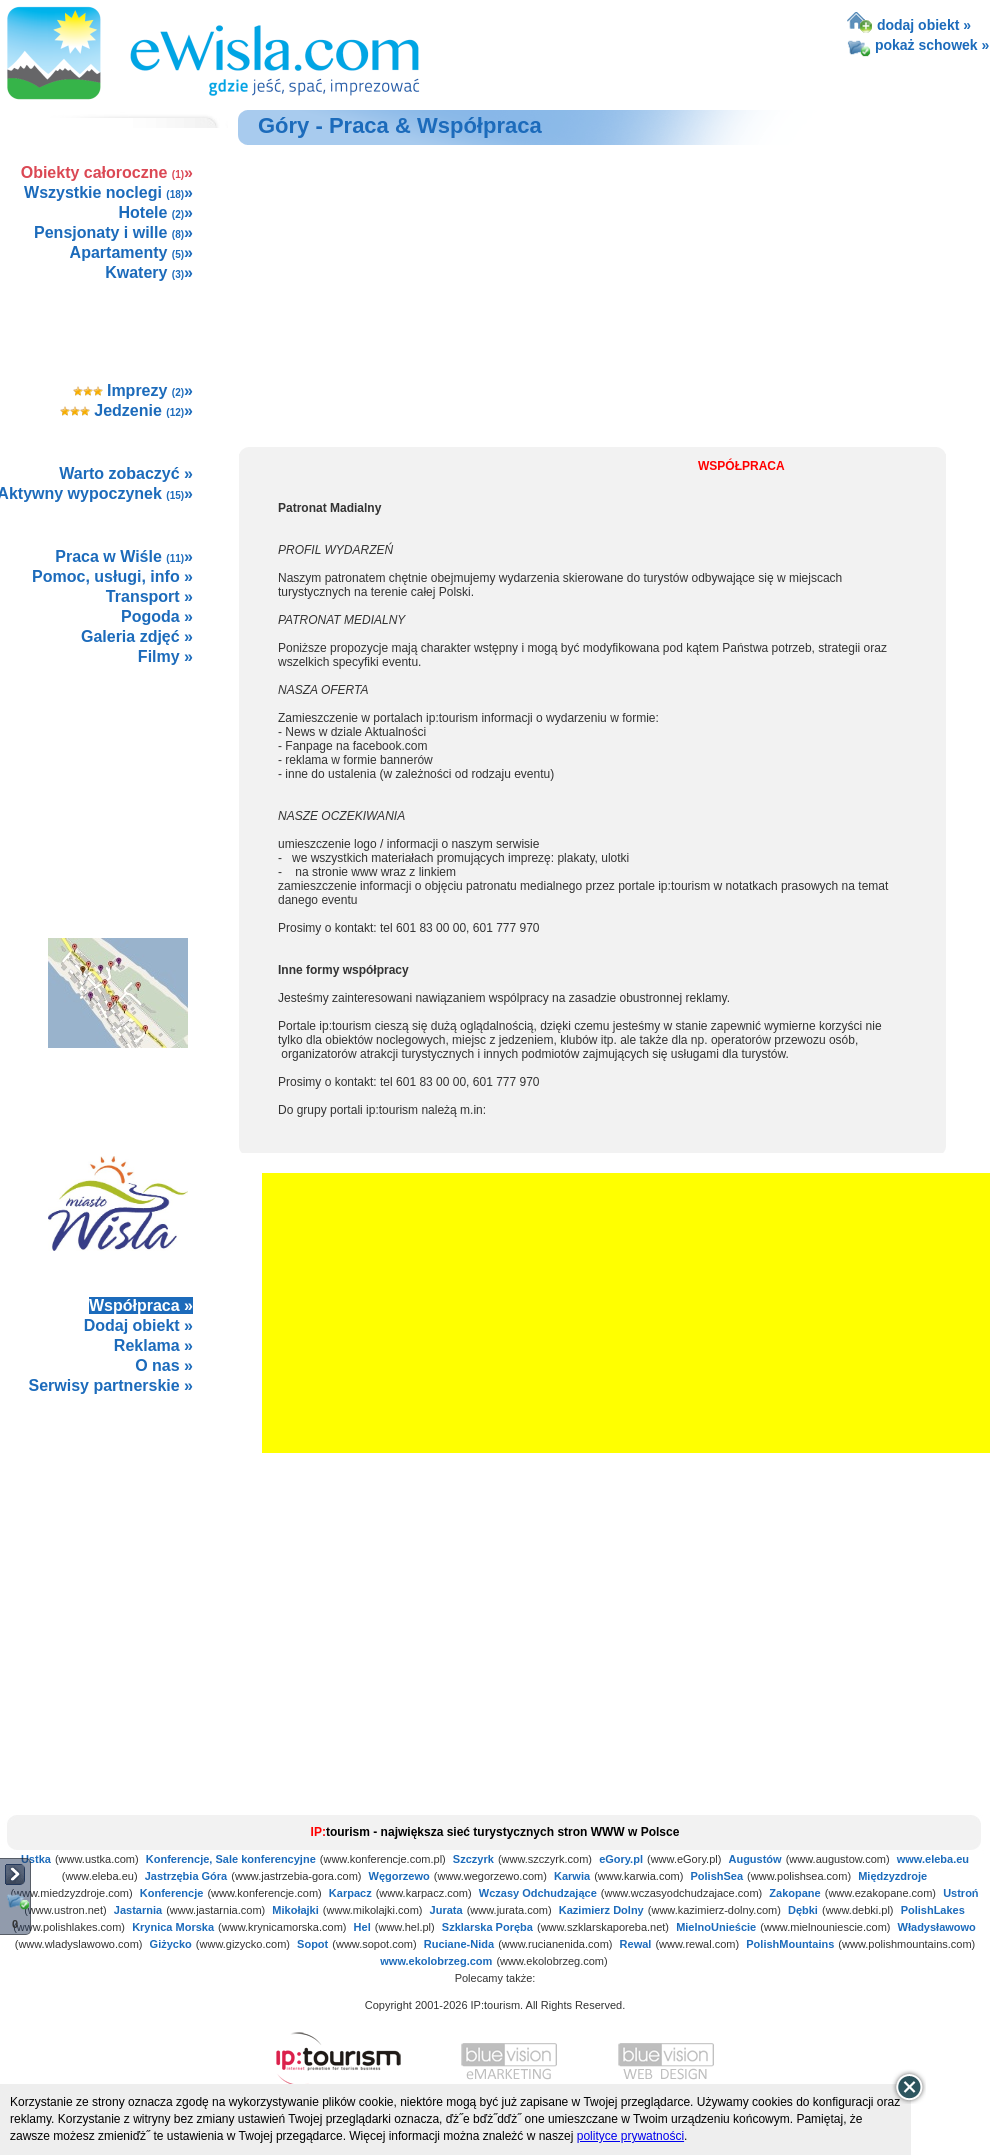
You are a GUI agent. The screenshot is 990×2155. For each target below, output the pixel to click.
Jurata (446, 1910)
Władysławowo (937, 1927)
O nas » (164, 1365)
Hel (362, 1927)
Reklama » (153, 1345)
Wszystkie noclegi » (108, 192)
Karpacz (350, 1893)
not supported (119, 1544)
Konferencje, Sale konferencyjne (231, 1859)
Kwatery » (149, 272)
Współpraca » (141, 1305)
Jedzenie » (126, 410)
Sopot (312, 1944)
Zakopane (794, 1893)
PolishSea (716, 1876)
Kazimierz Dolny (601, 1910)
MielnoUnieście (716, 1927)
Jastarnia (138, 1910)
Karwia (572, 1876)
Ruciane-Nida (459, 1944)
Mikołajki (295, 1910)
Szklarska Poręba (487, 1927)
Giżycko (171, 1944)
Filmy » (165, 656)
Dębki (803, 1910)
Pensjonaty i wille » (113, 232)
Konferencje (172, 1893)
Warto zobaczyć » (126, 473)
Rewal (636, 1944)
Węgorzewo (399, 1876)
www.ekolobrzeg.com (436, 1961)
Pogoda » (157, 616)
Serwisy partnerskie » (110, 1385)
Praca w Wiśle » (124, 556)
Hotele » (156, 212)
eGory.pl (621, 1859)
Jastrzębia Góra (186, 1876)
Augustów (754, 1859)
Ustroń (960, 1893)
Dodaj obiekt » (138, 1325)
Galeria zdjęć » (137, 636)
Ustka (36, 1859)
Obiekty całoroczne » (107, 172)
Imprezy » (133, 390)
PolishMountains (790, 1944)
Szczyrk (473, 1859)
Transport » (149, 596)
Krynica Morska (173, 1927)
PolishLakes (933, 1910)
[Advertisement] (117, 780)
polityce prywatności (630, 2136)
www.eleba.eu (933, 1859)
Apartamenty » (131, 252)
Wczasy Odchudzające (538, 1893)
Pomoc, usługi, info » (112, 576)
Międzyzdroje (892, 1876)
